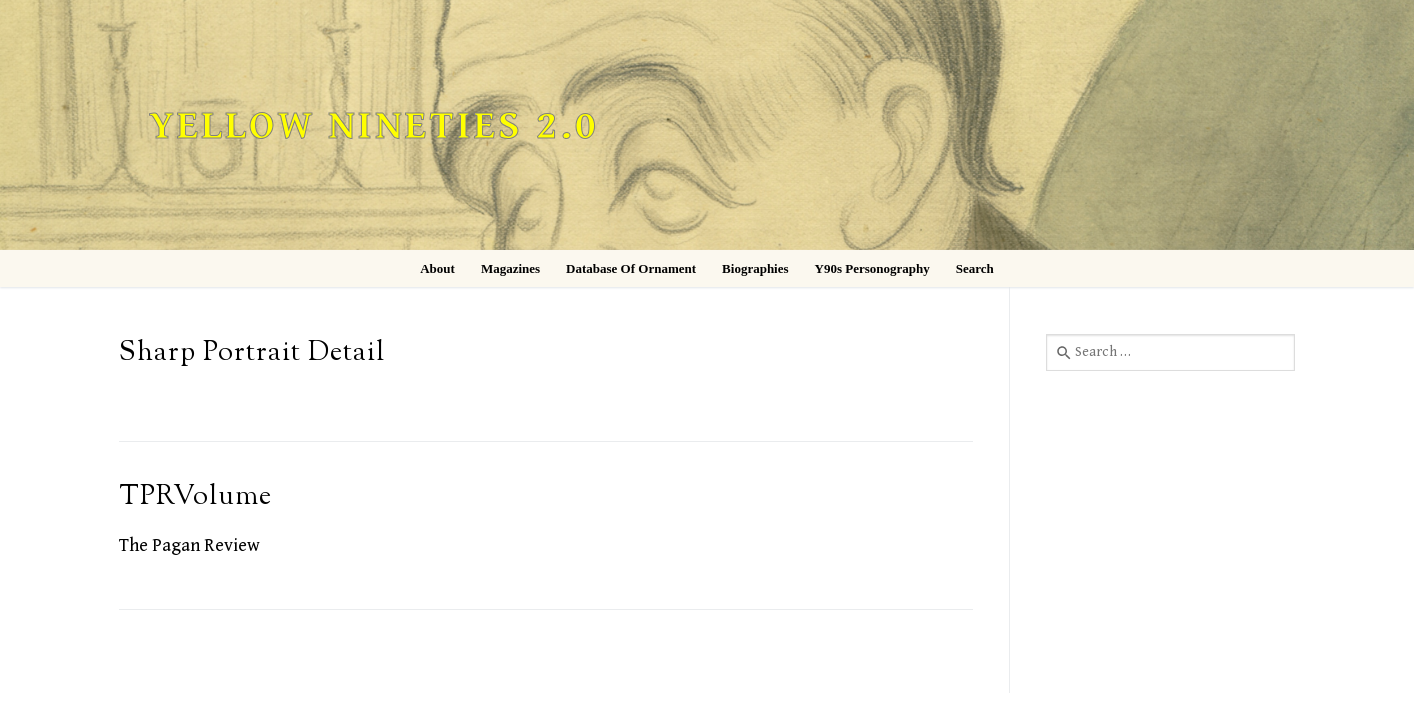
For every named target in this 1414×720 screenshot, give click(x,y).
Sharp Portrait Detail (252, 353)
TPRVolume (195, 497)
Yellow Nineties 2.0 (374, 126)
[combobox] (1170, 352)
